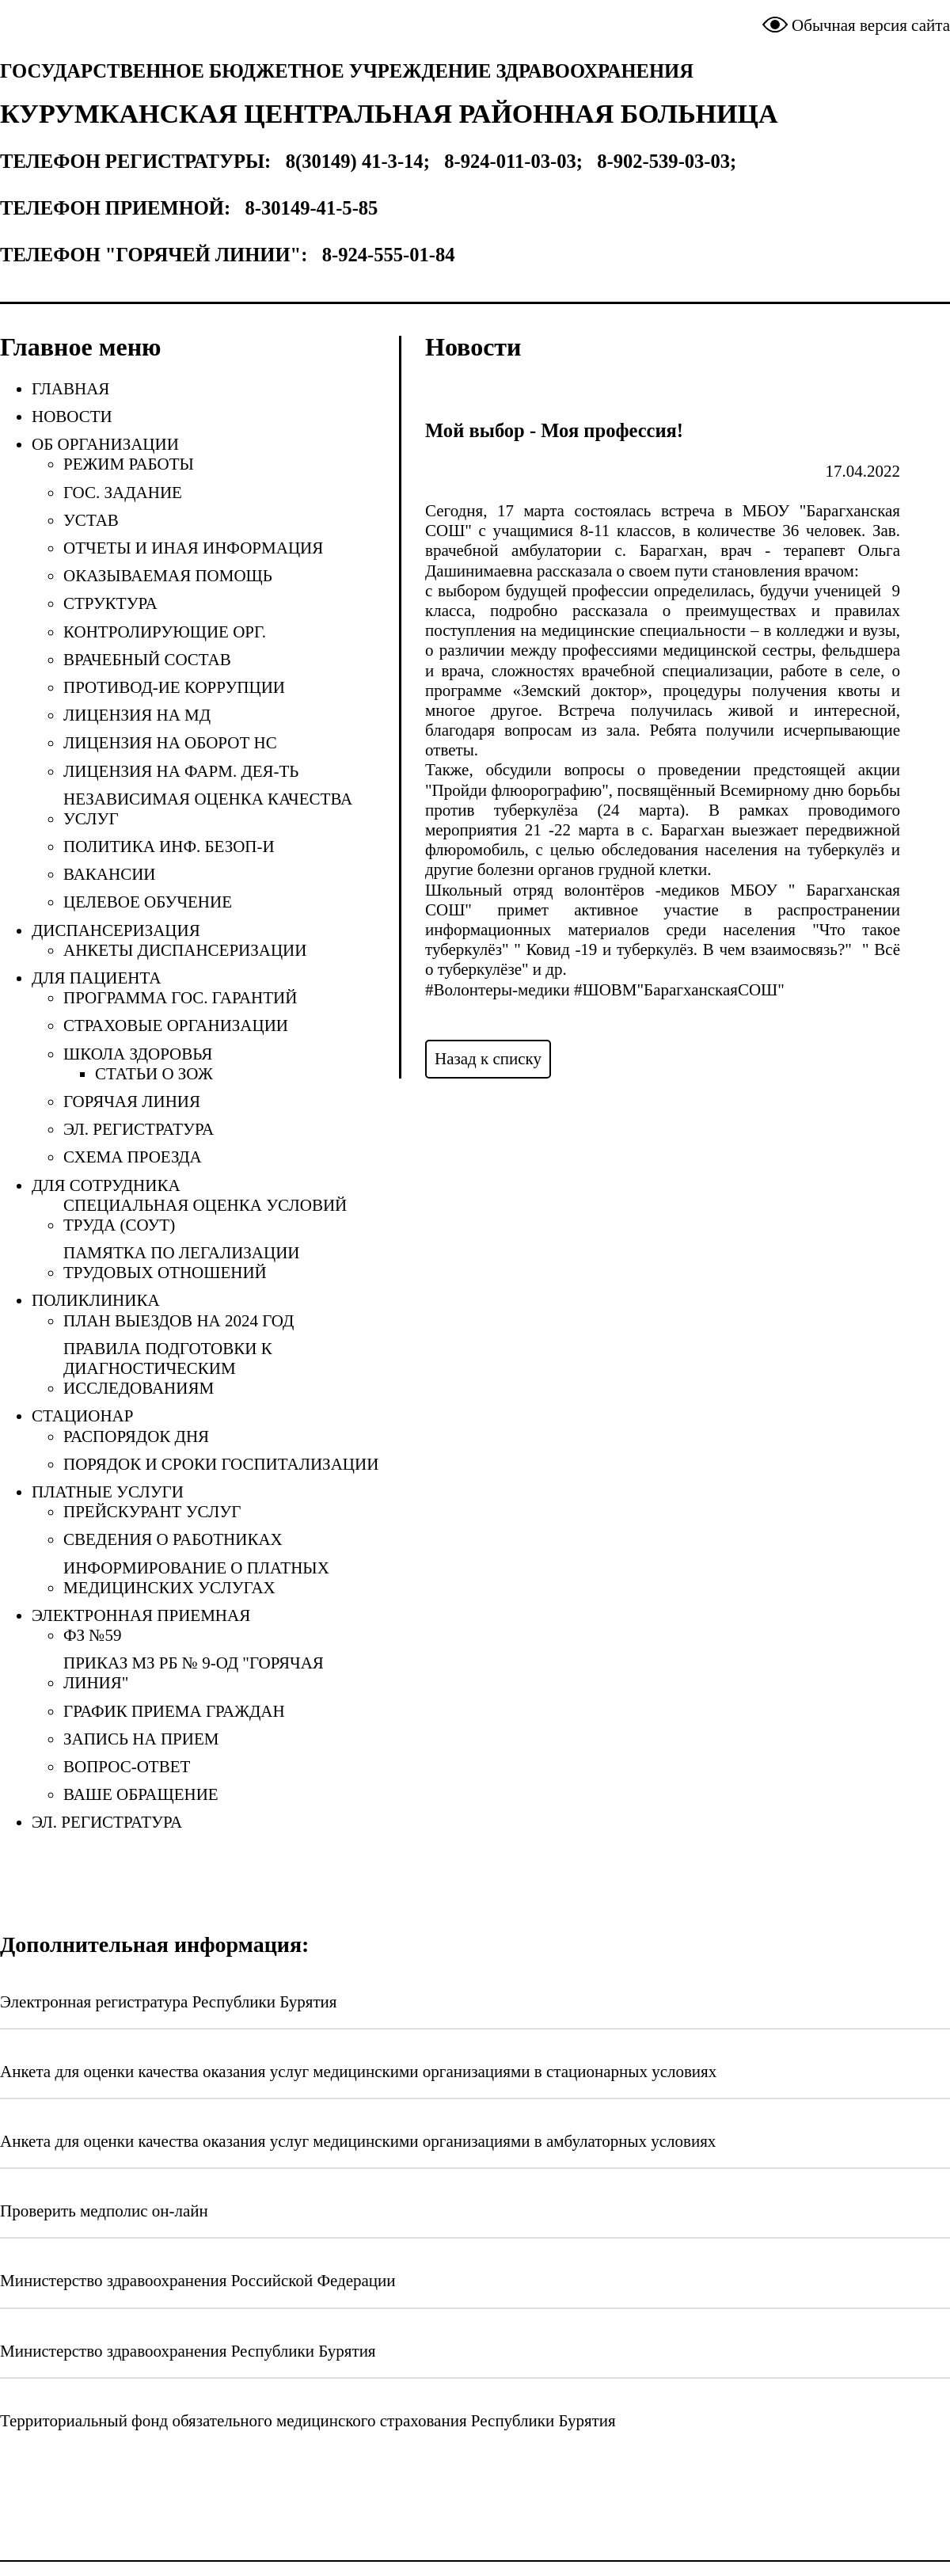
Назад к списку (488, 1058)
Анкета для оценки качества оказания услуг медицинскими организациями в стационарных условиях (358, 2071)
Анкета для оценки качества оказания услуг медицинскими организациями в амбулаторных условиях (358, 2141)
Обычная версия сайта (871, 25)
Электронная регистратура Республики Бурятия (168, 2001)
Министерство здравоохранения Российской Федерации (198, 2280)
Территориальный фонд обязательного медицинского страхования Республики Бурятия (308, 2420)
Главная (70, 388)
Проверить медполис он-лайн (104, 2210)
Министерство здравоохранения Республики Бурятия (188, 2351)
